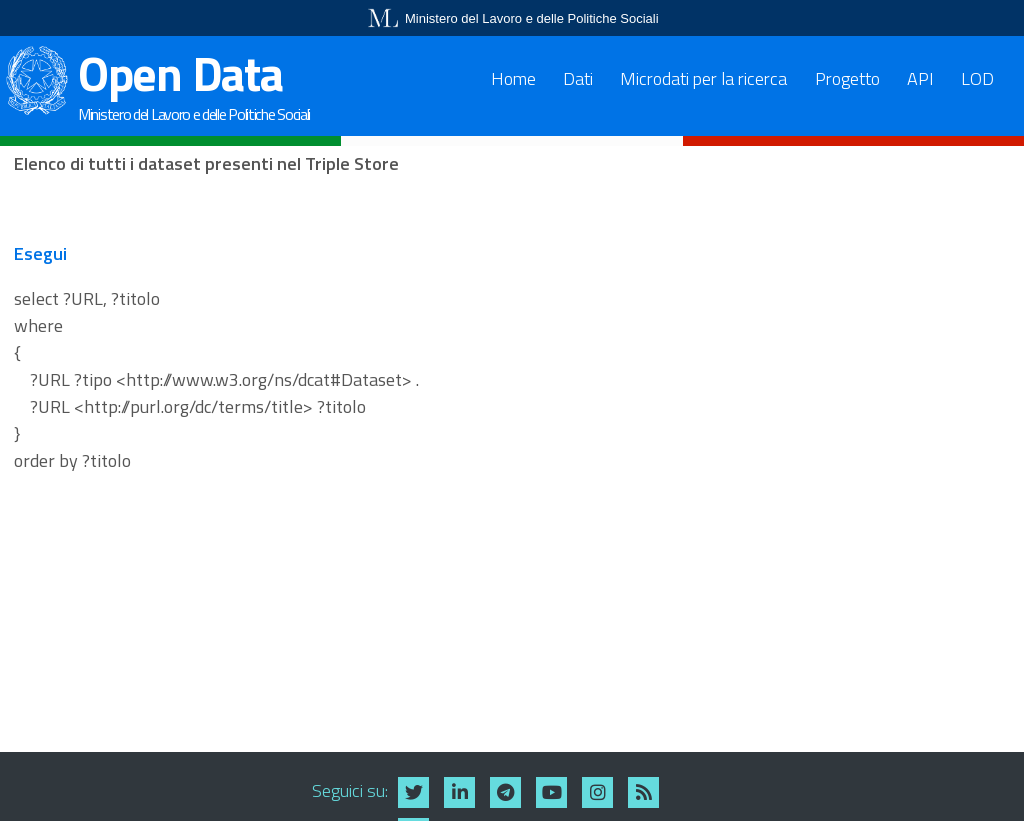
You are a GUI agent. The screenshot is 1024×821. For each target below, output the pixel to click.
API (920, 78)
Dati (578, 78)
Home (513, 78)
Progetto (847, 78)
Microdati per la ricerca (703, 78)
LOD (977, 78)
